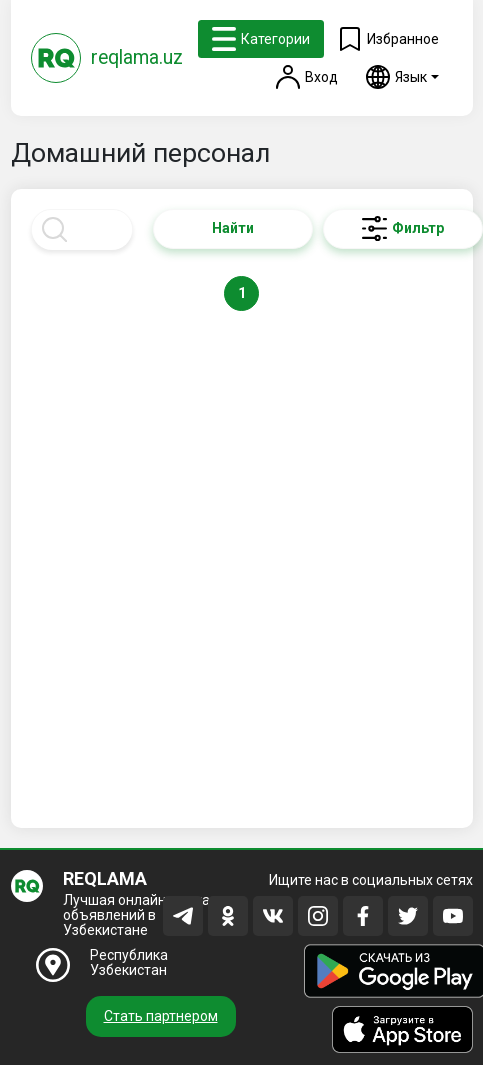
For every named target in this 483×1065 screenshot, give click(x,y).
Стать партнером (161, 1016)
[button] (402, 77)
